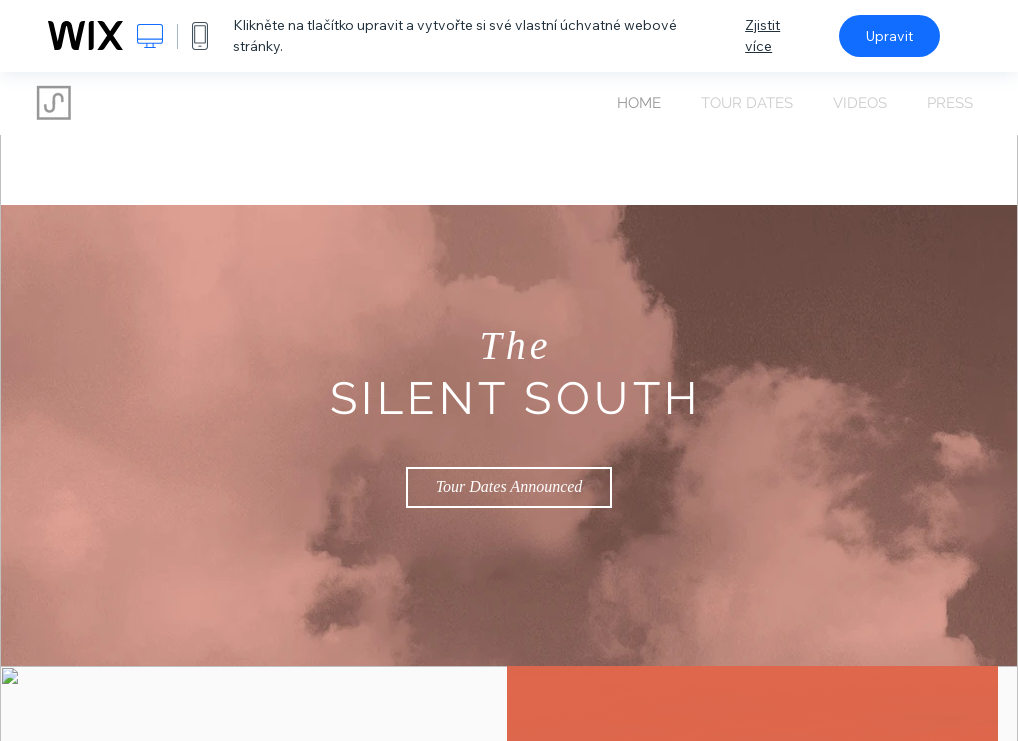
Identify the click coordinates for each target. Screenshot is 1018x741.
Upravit (889, 36)
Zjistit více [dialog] (762, 35)
